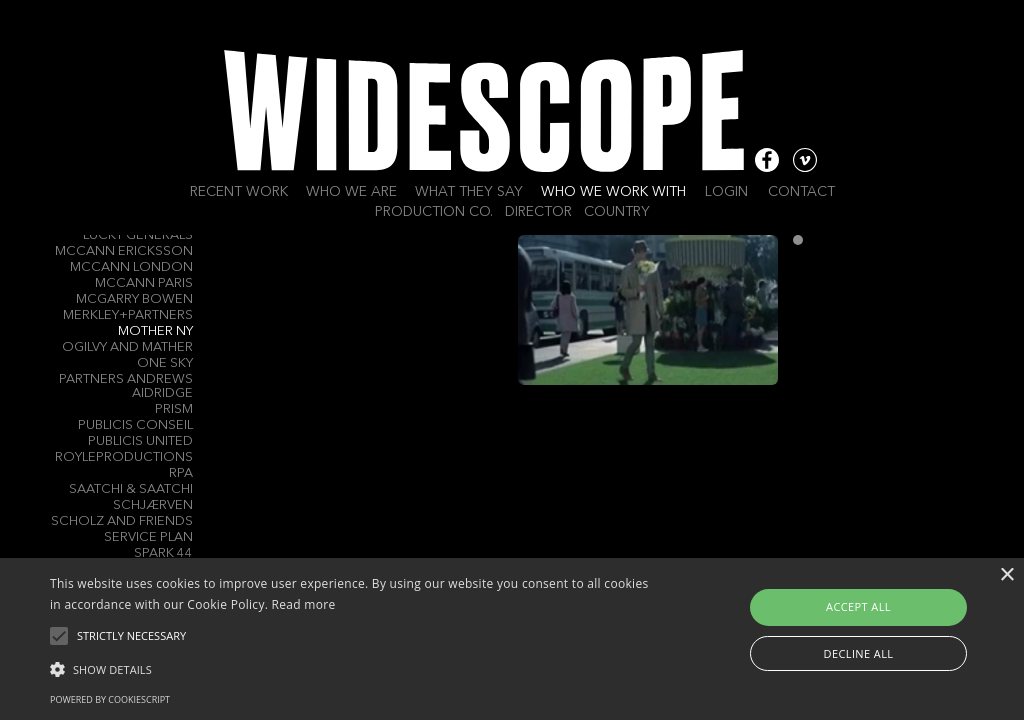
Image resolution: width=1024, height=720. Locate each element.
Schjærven (153, 505)
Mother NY (155, 331)
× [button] (1006, 575)
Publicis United (140, 441)
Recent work (239, 192)
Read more (304, 604)
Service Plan (148, 537)
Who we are (351, 192)
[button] (350, 668)
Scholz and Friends (122, 521)
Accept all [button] (858, 606)
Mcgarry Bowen (134, 299)
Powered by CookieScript (110, 699)
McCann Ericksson (124, 251)
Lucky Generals (138, 235)
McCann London (131, 267)
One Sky (165, 363)
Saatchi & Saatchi (131, 489)
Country (617, 212)
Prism (174, 409)
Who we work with (613, 192)
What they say (469, 192)
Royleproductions (124, 457)
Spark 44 (163, 553)
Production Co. (434, 212)
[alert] (512, 639)
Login (726, 192)
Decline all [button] (859, 653)
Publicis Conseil (135, 425)
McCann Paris (144, 283)
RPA (181, 473)
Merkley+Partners (128, 315)
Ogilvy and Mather (127, 347)
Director (538, 212)
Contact (801, 192)
